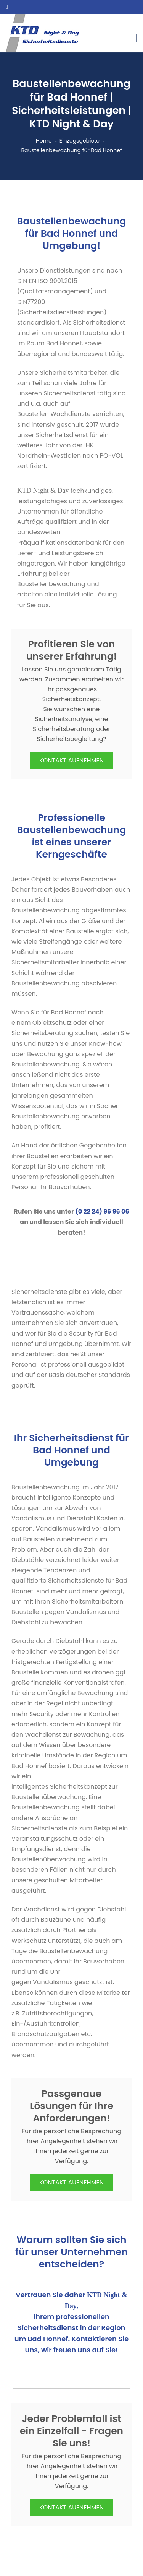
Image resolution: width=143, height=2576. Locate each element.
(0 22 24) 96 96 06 (102, 1211)
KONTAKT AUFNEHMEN (71, 760)
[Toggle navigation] (135, 38)
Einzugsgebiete (79, 141)
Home (44, 141)
